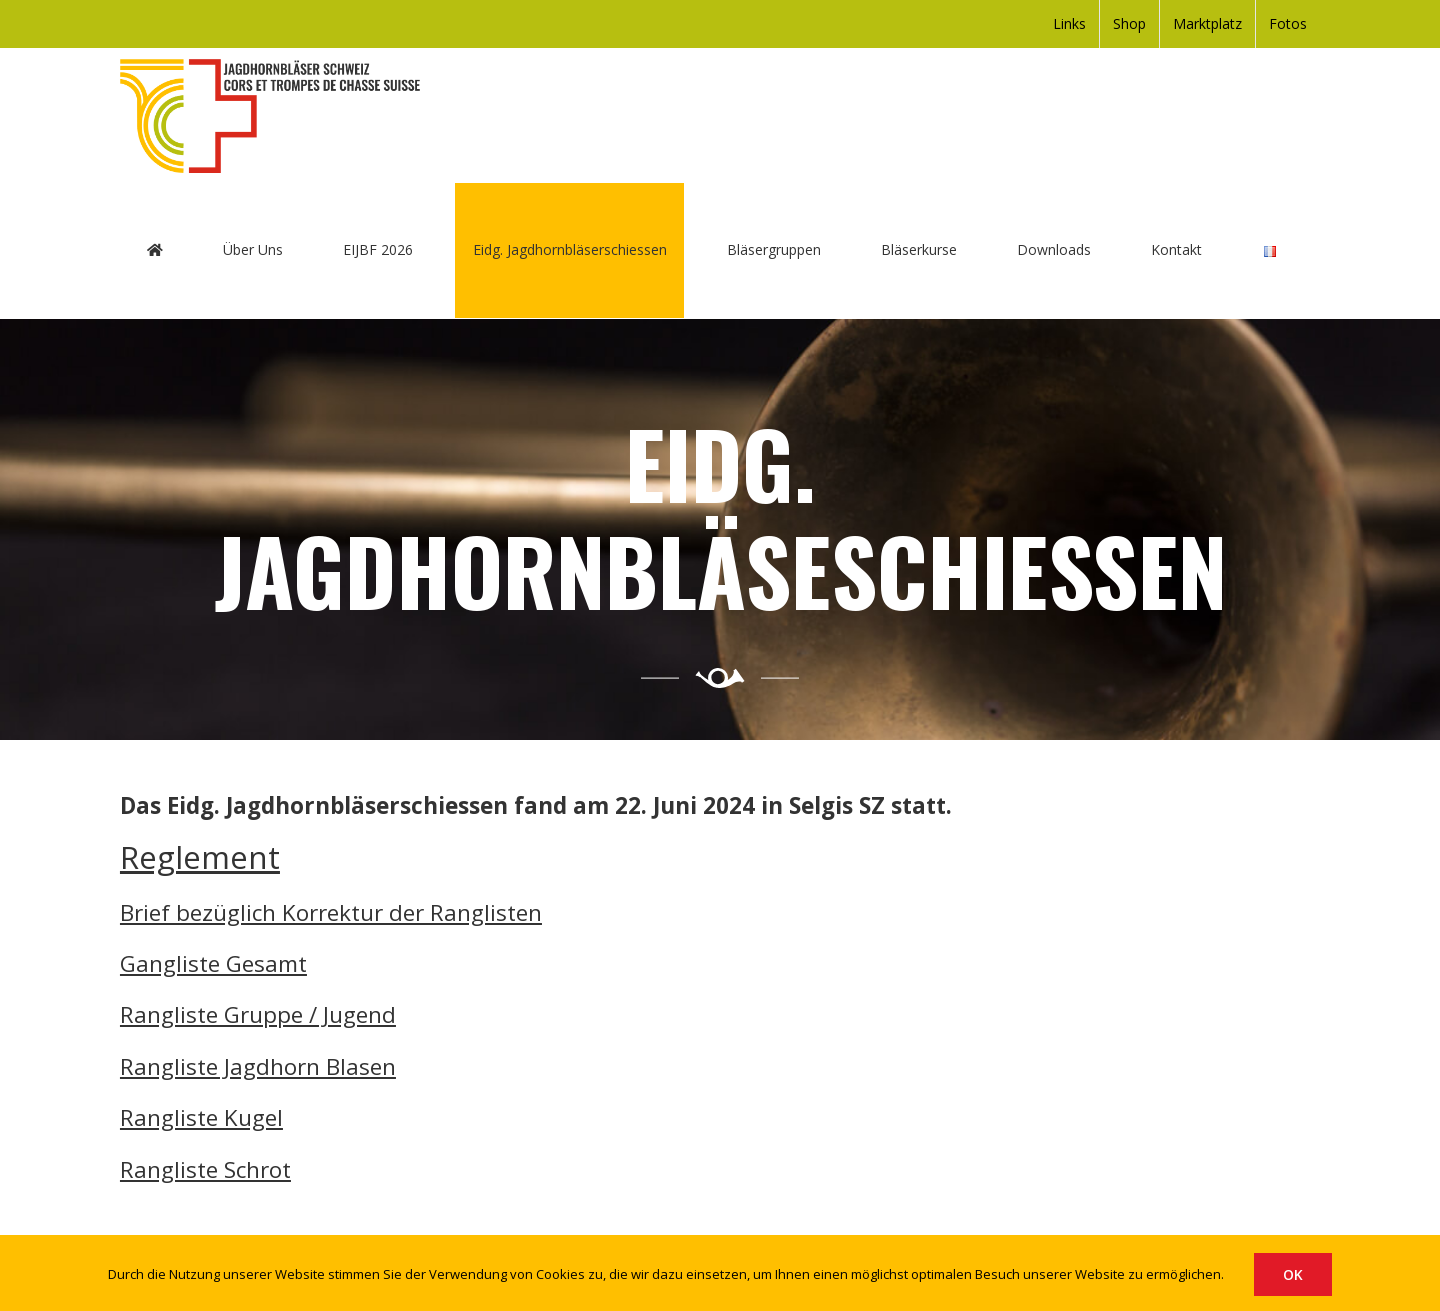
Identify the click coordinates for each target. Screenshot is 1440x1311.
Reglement (200, 857)
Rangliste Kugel (201, 1118)
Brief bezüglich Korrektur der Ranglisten (331, 912)
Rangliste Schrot (205, 1169)
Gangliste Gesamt (213, 963)
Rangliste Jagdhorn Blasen (258, 1066)
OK (1293, 1274)
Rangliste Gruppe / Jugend (258, 1015)
